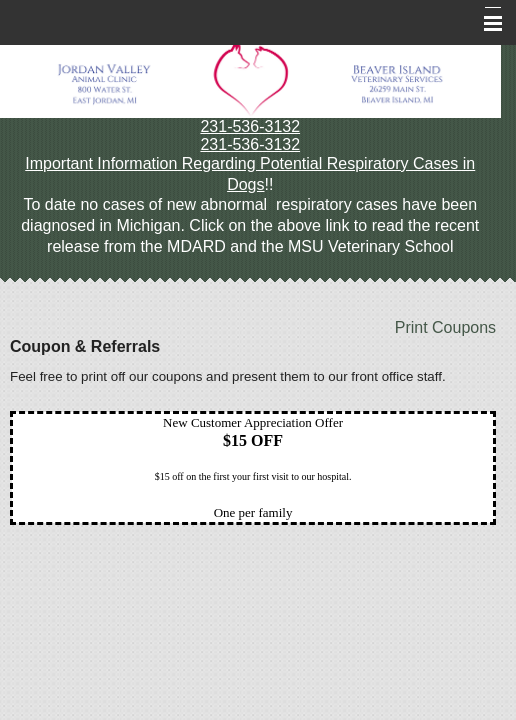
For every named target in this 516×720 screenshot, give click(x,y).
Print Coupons (445, 327)
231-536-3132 (250, 126)
